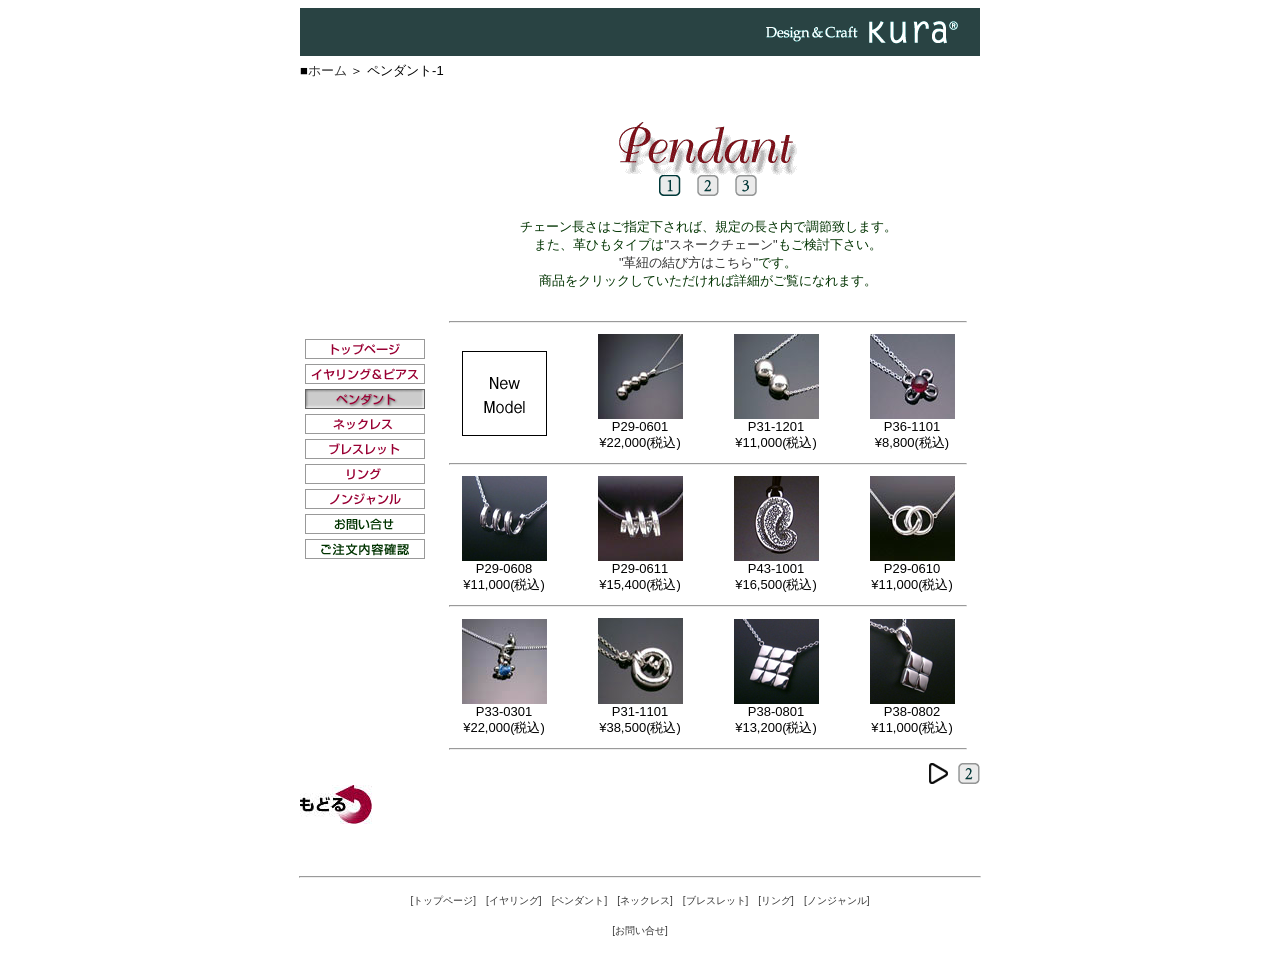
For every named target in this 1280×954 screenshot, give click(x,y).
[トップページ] (444, 900)
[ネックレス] (645, 900)
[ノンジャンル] (837, 900)
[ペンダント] (580, 900)
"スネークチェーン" (720, 244)
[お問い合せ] (640, 930)
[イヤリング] (514, 900)
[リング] (776, 900)
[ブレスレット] (716, 900)
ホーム (327, 70)
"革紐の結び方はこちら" (688, 262)
